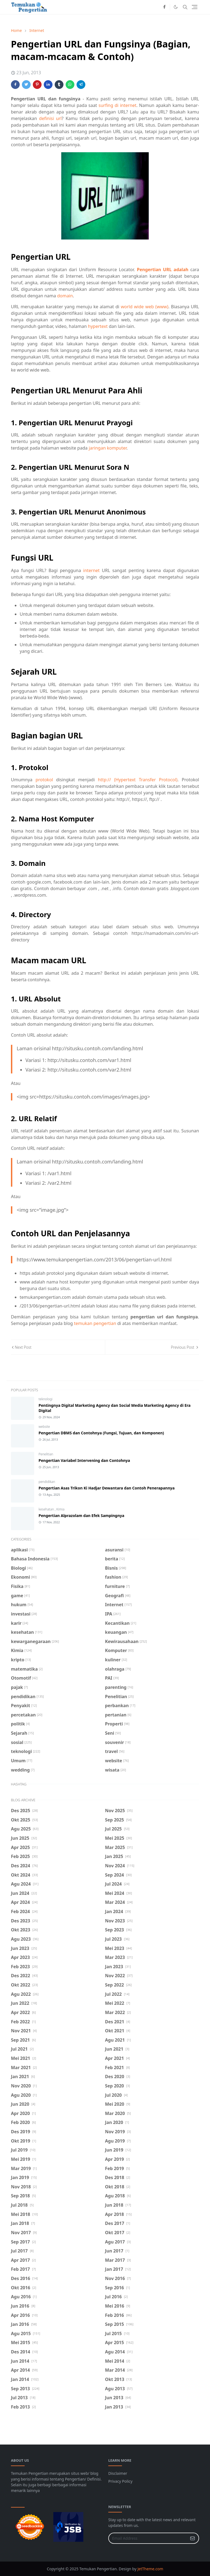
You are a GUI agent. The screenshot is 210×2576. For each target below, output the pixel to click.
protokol (44, 780)
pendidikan (47, 1481)
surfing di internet (117, 105)
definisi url (50, 118)
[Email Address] (148, 2538)
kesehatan (47, 1509)
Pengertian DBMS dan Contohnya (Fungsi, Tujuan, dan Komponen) (101, 1432)
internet (91, 570)
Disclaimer (117, 2473)
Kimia (60, 1509)
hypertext (98, 326)
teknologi (45, 1399)
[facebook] (164, 7)
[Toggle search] (185, 7)
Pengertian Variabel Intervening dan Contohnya (84, 1460)
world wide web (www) (144, 307)
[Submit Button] (192, 2538)
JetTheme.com (150, 2568)
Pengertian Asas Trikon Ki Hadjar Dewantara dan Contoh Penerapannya (107, 1488)
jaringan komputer (107, 448)
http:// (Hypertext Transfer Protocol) (137, 780)
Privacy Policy (120, 2481)
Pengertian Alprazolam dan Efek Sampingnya (81, 1515)
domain (65, 296)
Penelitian (46, 1454)
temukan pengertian (95, 1323)
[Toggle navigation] (194, 6)
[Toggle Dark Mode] (175, 6)
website (44, 1426)
